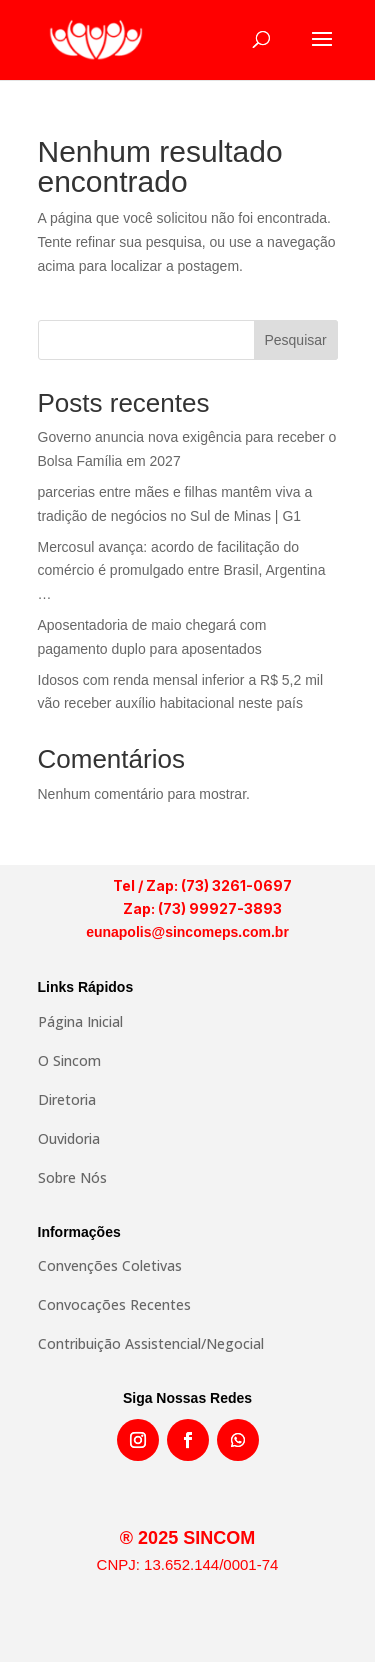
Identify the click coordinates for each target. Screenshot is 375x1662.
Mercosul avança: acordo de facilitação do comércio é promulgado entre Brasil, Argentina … (182, 571)
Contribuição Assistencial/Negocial (151, 1343)
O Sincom (69, 1060)
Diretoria (67, 1099)
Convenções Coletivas (110, 1265)
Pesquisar (295, 340)
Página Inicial (80, 1021)
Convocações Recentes (114, 1304)
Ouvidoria (69, 1138)
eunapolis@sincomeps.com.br (187, 932)
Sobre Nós (72, 1177)
